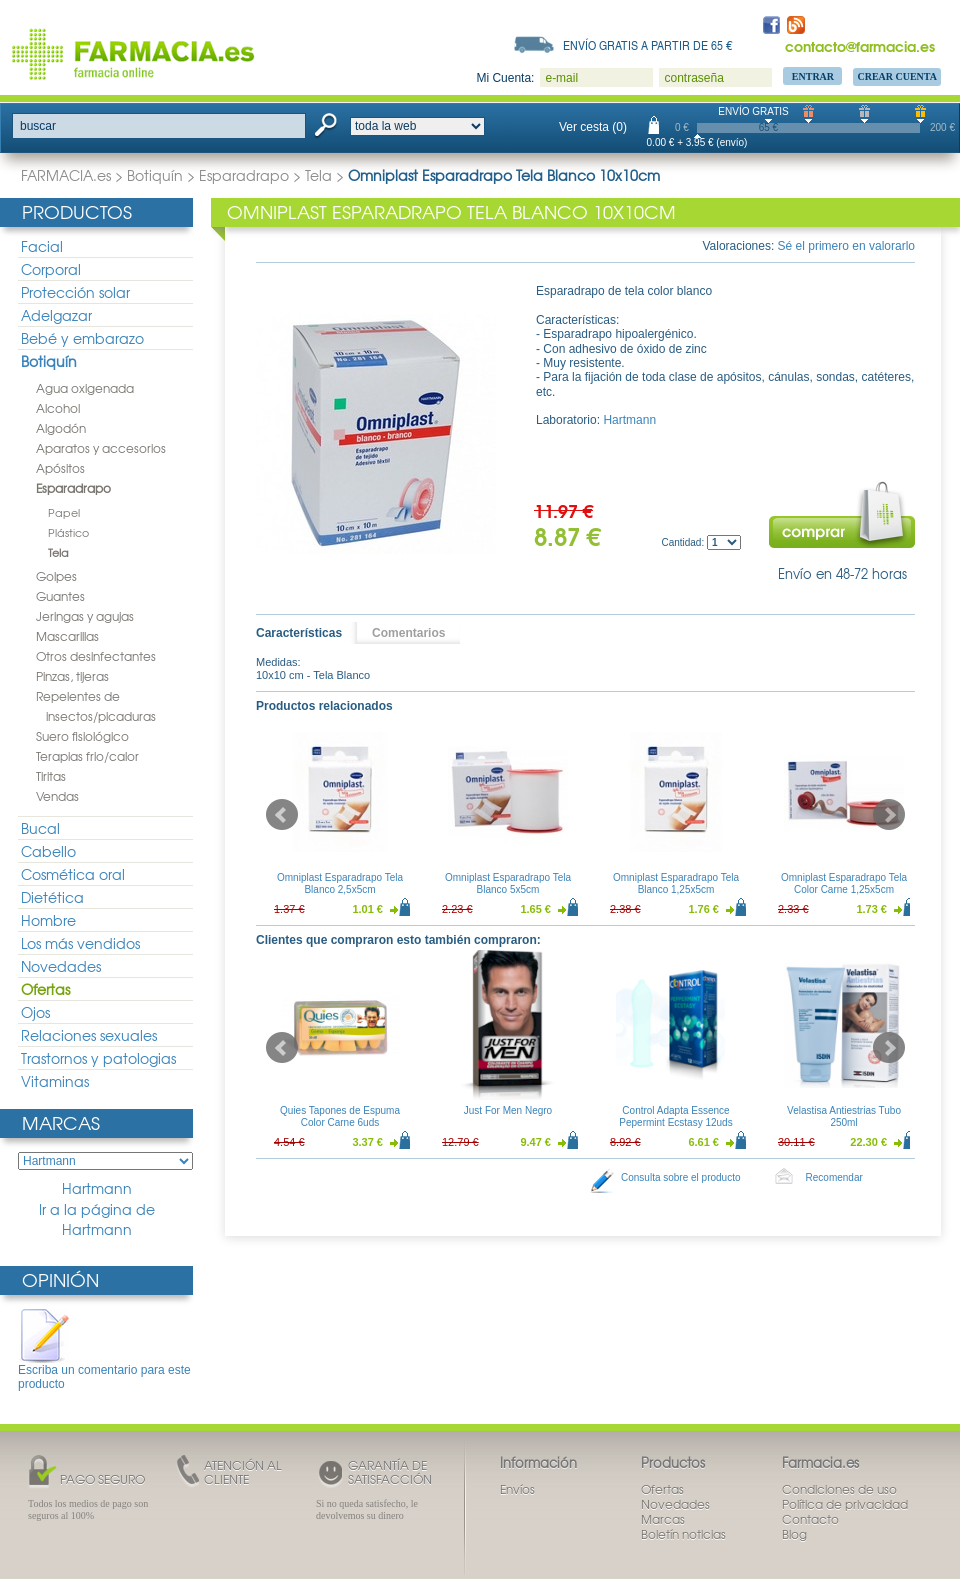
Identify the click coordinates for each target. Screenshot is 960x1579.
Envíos (517, 1489)
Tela (318, 175)
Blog (794, 1534)
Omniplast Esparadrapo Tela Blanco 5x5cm (508, 883)
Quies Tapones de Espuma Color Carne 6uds (340, 1116)
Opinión (60, 1279)
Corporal (51, 269)
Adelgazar (56, 315)
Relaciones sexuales (89, 1035)
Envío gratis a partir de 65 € (648, 45)
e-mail (561, 78)
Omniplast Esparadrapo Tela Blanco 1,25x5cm (676, 883)
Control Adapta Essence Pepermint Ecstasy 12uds (675, 1116)
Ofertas (45, 989)
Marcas (61, 1122)
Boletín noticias (683, 1534)
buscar (38, 126)
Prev (282, 815)
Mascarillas (67, 636)
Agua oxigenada (85, 388)
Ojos (35, 1012)
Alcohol (58, 408)
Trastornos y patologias (98, 1058)
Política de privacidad (845, 1504)
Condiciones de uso (839, 1489)
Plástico (68, 532)
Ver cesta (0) (593, 127)
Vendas (57, 796)
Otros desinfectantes (96, 656)
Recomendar (834, 1177)
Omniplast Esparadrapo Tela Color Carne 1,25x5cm (844, 883)
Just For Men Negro (508, 1110)
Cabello (48, 851)
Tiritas (51, 776)
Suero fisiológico (82, 736)
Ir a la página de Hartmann (97, 1219)
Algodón (61, 428)
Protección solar (75, 292)
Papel (64, 512)
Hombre (48, 920)
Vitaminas (55, 1081)
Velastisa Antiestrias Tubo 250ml (844, 1116)
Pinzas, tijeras (72, 676)
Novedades (61, 966)
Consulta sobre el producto (681, 1177)
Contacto (810, 1519)
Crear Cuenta (897, 76)
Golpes (56, 576)
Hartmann (97, 1188)
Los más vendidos (80, 943)
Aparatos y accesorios (101, 448)
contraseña (693, 78)
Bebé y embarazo (82, 338)
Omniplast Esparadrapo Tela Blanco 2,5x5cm (340, 883)
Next (889, 815)
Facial (42, 246)
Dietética (52, 897)
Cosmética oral (73, 874)
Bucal (40, 828)
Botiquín (155, 175)
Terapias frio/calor (87, 756)
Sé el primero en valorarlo (846, 246)
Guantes (60, 596)
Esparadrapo (244, 175)
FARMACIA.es (66, 175)
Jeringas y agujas (85, 616)
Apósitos (60, 468)
